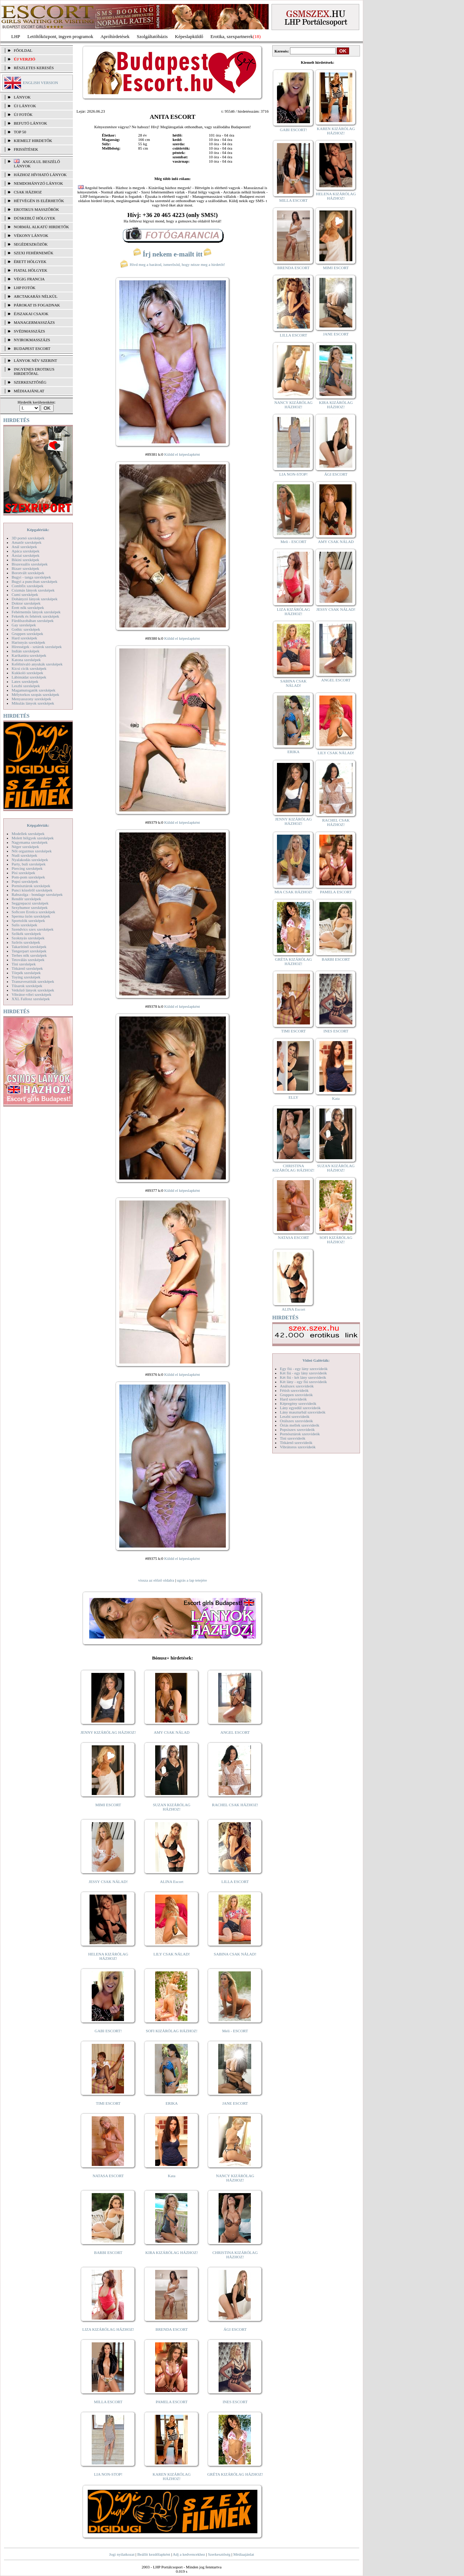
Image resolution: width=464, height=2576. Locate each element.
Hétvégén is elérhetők (39, 201)
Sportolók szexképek (28, 920)
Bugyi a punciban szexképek (34, 581)
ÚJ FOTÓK (23, 114)
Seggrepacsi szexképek (30, 903)
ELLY (293, 1097)
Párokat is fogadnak (37, 305)
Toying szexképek (26, 977)
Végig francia (29, 279)
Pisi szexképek (23, 873)
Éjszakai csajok (31, 314)
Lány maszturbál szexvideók (303, 1412)
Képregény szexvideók (298, 1403)
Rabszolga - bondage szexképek (37, 894)
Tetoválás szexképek (28, 959)
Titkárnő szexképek (27, 968)
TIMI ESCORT (108, 2103)
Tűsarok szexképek (27, 986)
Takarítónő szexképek (29, 946)
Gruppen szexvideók (296, 1395)
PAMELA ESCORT (172, 2402)
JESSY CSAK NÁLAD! (108, 1881)
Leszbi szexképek (26, 686)
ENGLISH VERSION (40, 82)
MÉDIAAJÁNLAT (29, 391)
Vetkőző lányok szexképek (33, 990)
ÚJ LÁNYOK (25, 106)
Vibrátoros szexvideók (298, 1447)
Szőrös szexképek (26, 942)
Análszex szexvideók (297, 1386)
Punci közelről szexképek (32, 890)
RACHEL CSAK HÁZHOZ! (235, 1805)
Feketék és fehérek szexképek (35, 616)
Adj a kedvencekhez (189, 2554)
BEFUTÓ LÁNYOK (30, 123)
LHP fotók (25, 287)
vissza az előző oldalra (156, 1580)
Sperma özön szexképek (31, 916)
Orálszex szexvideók (296, 1421)
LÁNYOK (22, 97)
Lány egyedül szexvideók (300, 1408)
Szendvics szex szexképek (32, 929)
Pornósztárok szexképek (31, 886)
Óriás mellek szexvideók (299, 1425)
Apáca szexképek (26, 551)
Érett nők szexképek (28, 607)
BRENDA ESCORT (172, 2329)
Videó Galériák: (316, 1360)
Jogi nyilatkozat (121, 2554)
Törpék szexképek (26, 972)
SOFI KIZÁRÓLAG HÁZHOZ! (171, 2031)
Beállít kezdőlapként (153, 2554)
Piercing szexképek (27, 868)
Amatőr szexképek (26, 542)
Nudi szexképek (24, 855)
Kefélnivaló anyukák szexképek (37, 664)
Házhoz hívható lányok (40, 174)
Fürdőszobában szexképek (33, 620)
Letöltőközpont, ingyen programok (61, 36)
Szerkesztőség (219, 2554)
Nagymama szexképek (29, 842)
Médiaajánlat (243, 2554)
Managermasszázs (34, 322)
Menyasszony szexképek (31, 699)
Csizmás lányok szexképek (33, 590)
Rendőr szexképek (26, 899)
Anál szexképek (24, 546)
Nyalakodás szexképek (30, 859)
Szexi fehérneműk (33, 253)
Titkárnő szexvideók (296, 1442)
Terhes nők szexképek (29, 955)
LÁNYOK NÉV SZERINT (35, 360)
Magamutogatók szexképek (33, 690)
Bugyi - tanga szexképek (31, 577)
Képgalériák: (38, 529)
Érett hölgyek (30, 261)
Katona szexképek (26, 659)
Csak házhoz (28, 192)
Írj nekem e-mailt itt (172, 254)
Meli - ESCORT (235, 2031)
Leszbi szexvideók (295, 1416)
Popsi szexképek (25, 881)
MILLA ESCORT (108, 2402)
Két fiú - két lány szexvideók (303, 1377)
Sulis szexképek (24, 925)
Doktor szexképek (26, 603)
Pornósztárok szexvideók (300, 1434)
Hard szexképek (24, 638)
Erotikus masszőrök (36, 209)
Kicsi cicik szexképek (29, 668)
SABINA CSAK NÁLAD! (235, 1954)
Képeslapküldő (189, 36)
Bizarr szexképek (25, 568)
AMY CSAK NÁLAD (172, 1732)
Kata (171, 2176)
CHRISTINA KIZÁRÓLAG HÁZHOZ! (235, 2254)
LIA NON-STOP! (108, 2474)
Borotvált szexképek (28, 573)
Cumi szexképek (25, 594)
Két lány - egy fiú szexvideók (303, 1381)
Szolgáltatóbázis (152, 36)
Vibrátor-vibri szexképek (31, 994)
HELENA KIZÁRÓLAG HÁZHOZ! (108, 1956)
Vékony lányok (31, 235)
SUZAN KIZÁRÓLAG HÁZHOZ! (172, 1807)
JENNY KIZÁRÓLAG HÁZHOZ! (108, 1732)
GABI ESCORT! (108, 2031)
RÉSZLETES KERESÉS (34, 68)
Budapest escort (32, 348)
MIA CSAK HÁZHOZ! (293, 892)
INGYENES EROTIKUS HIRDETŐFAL (34, 371)
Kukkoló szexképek (27, 673)
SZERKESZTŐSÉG (30, 382)
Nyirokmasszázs (32, 340)
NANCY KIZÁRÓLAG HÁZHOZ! (235, 2178)
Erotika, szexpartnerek (232, 36)
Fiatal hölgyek (30, 270)
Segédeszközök (31, 244)
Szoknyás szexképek (28, 938)
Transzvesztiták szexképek (33, 981)
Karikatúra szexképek (29, 655)
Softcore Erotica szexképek (33, 912)
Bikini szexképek (25, 560)
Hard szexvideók (293, 1399)
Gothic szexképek (26, 629)
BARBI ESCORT (108, 2252)
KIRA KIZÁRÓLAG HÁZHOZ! (171, 2252)
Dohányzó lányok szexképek (34, 599)
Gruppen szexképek (27, 633)
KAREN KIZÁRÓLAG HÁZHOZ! (172, 2476)
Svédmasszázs (29, 331)
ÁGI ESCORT (235, 2329)
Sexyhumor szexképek (29, 907)
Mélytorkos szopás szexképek (35, 694)
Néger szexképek (25, 846)
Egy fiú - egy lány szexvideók (304, 1368)
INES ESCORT (235, 2402)
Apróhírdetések (114, 36)
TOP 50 (20, 132)
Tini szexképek (24, 964)
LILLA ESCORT (235, 1881)
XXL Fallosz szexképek (31, 999)
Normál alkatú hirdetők (41, 227)
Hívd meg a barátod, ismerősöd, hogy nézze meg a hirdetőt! (172, 264)
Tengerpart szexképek (29, 951)
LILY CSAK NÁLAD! (171, 1954)
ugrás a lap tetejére (192, 1580)
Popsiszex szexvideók (297, 1429)
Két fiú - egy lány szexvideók (303, 1373)
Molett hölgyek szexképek (33, 838)
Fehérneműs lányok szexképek (36, 612)
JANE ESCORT (235, 2103)
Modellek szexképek (28, 833)
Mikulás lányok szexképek (33, 703)
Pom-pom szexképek (28, 877)
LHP (15, 36)
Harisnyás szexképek (28, 642)
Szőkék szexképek (26, 933)
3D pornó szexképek (28, 538)
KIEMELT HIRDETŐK (33, 140)
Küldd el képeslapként (182, 454)
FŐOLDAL (23, 50)
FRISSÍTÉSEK (26, 149)
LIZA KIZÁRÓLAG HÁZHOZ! (108, 2329)
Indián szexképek (26, 651)
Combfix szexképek (28, 586)
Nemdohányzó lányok (38, 183)
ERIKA (172, 2103)
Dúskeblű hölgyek (34, 218)
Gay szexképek (24, 625)
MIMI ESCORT (108, 1805)
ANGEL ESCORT (235, 1732)
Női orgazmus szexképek (31, 851)
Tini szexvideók (292, 1438)
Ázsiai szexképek (26, 555)
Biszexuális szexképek (29, 564)
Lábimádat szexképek (29, 677)
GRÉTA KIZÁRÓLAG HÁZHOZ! (235, 2474)
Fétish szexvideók (294, 1390)
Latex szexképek (25, 681)
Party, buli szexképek (29, 864)
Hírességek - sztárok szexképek (37, 646)
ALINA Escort (171, 1881)
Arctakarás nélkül (35, 296)
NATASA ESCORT (108, 2176)
